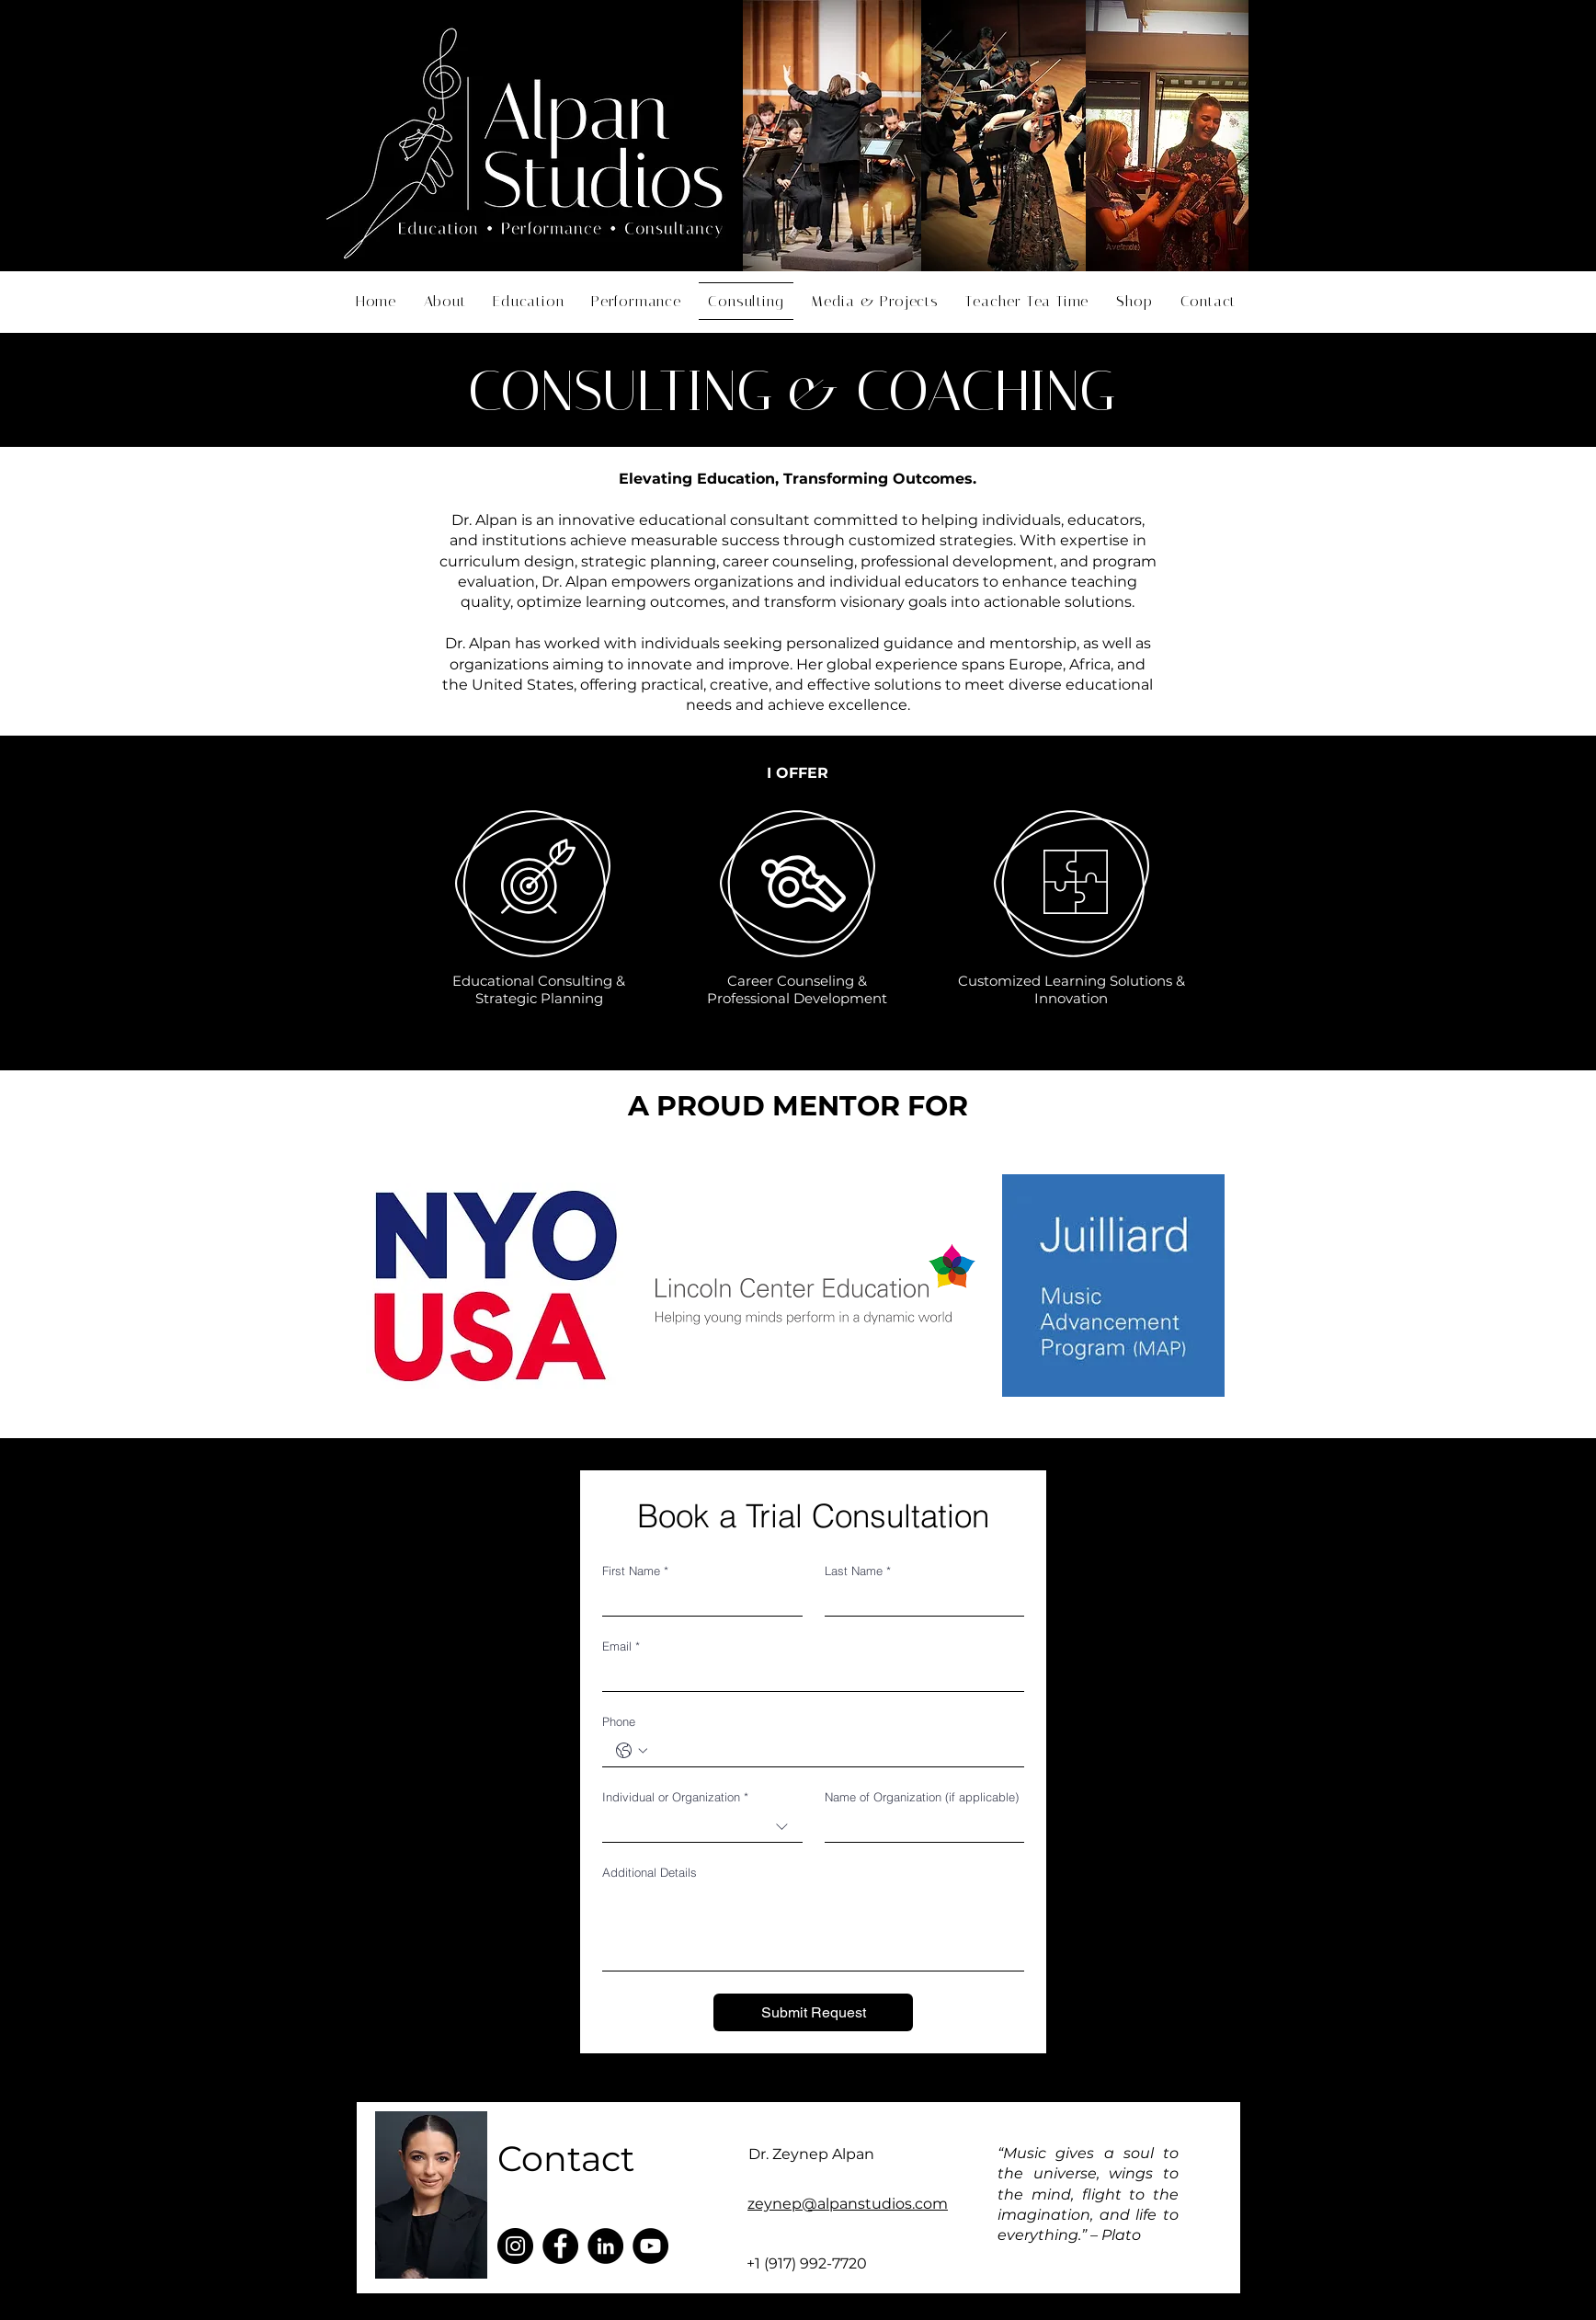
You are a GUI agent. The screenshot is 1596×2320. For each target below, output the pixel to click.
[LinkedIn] (605, 2246)
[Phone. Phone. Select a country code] (631, 1751)
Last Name (858, 1570)
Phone (618, 1721)
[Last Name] (919, 1600)
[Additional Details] (813, 1928)
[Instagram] (515, 2246)
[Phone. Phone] (831, 1751)
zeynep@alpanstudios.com (847, 2203)
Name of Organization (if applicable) (922, 1796)
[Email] (807, 1676)
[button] (1208, 301)
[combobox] (702, 1827)
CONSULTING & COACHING (791, 391)
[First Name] (697, 1600)
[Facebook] (560, 2246)
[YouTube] (650, 2246)
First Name (635, 1570)
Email (621, 1646)
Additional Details (649, 1872)
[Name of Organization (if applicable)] (919, 1826)
